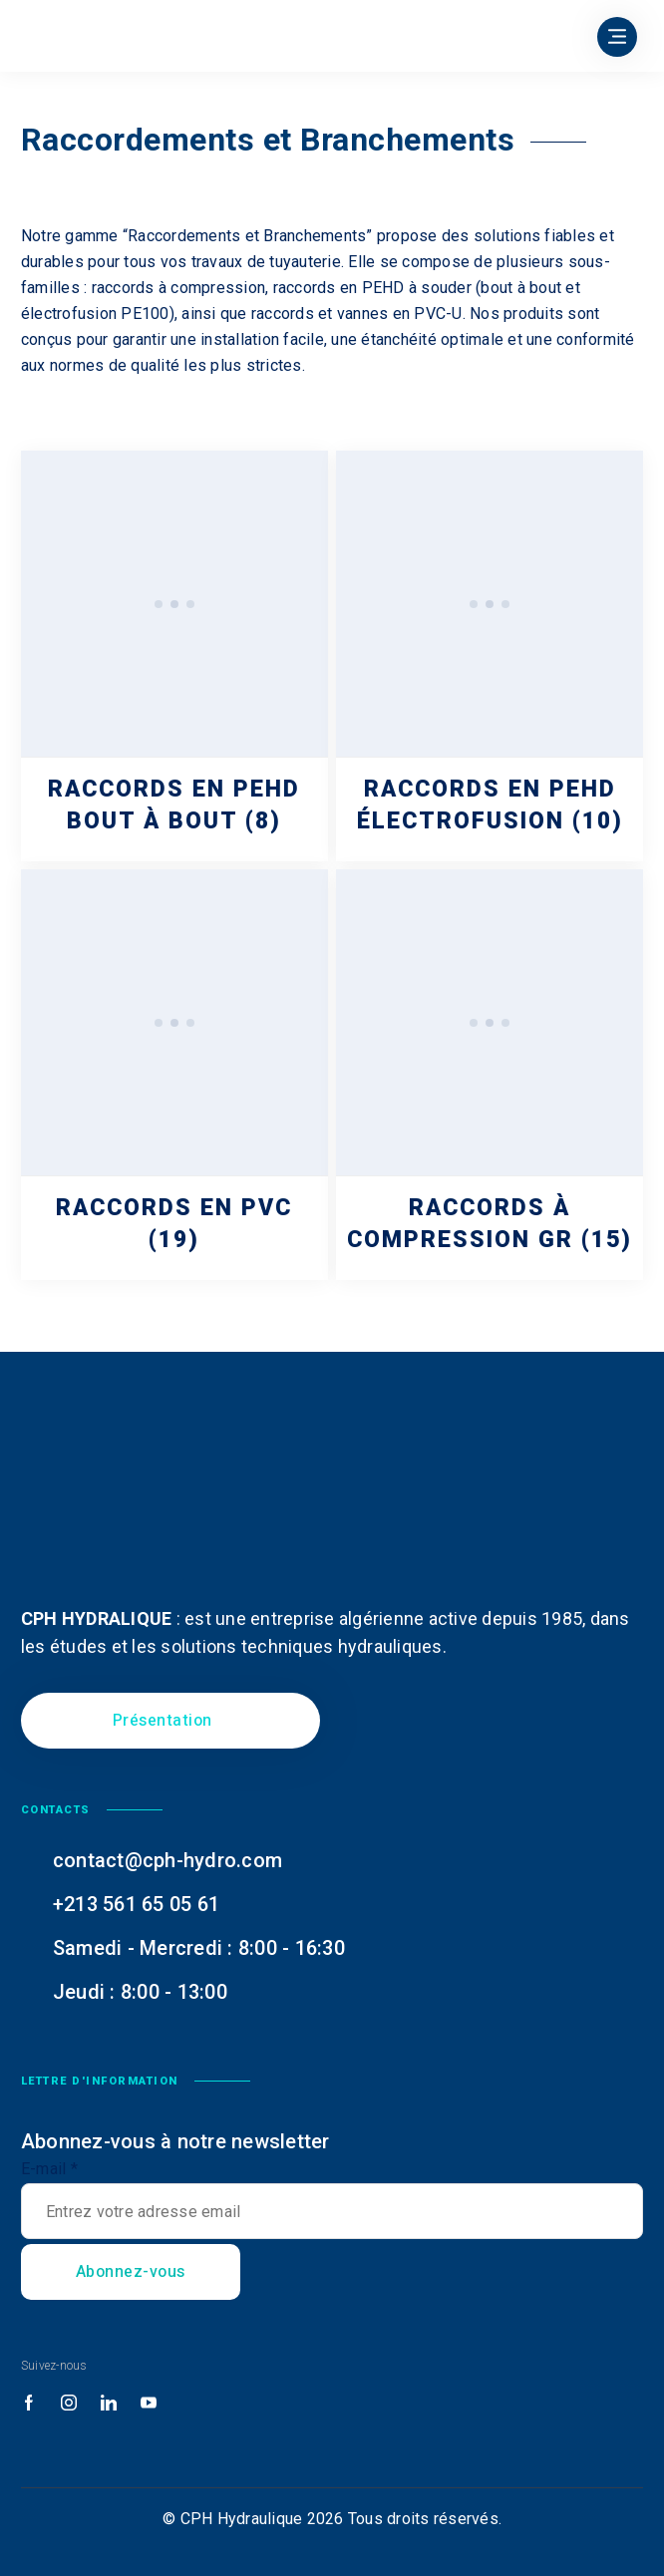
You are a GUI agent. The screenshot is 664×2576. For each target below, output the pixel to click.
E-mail (49, 2168)
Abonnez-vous (130, 2272)
